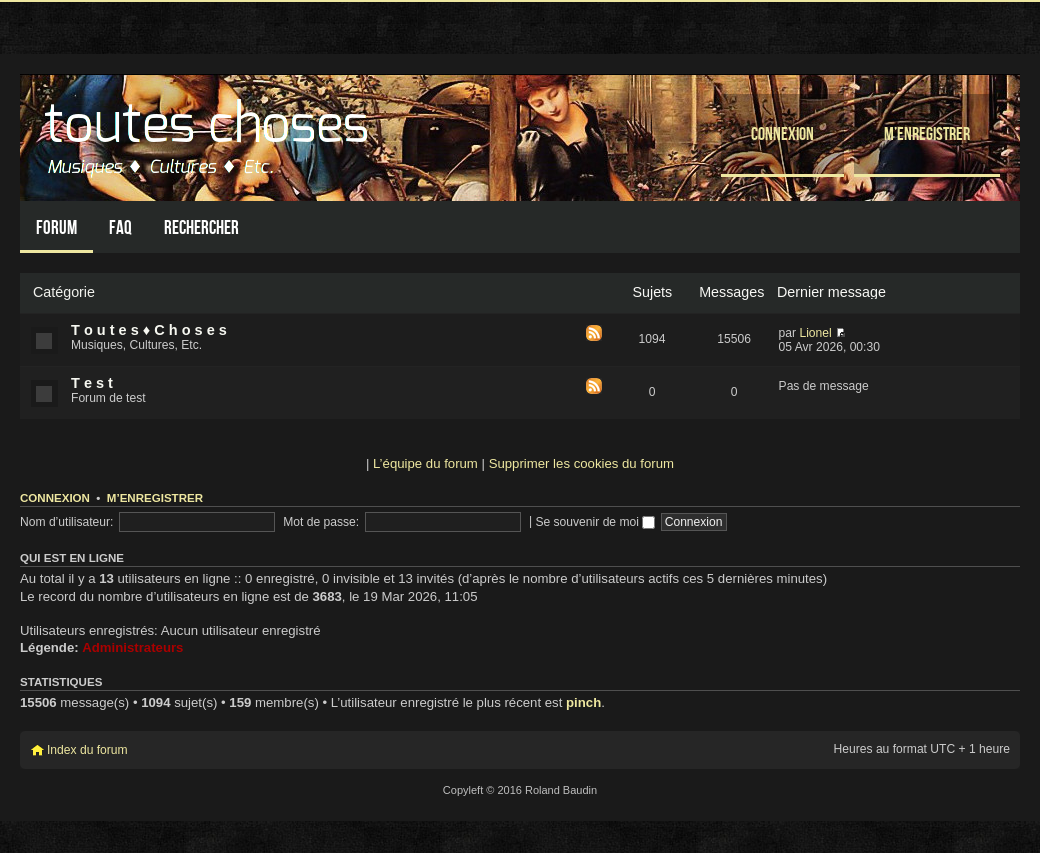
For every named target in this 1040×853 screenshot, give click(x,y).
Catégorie (64, 292)
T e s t (92, 383)
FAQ (120, 227)
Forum (56, 227)
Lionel (815, 333)
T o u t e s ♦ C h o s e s (149, 330)
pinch (583, 702)
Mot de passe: (321, 522)
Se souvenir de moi (595, 522)
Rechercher (201, 227)
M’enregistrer (927, 133)
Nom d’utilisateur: (66, 522)
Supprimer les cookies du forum (581, 463)
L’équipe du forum (425, 463)
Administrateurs (132, 647)
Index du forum (87, 750)
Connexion (782, 133)
